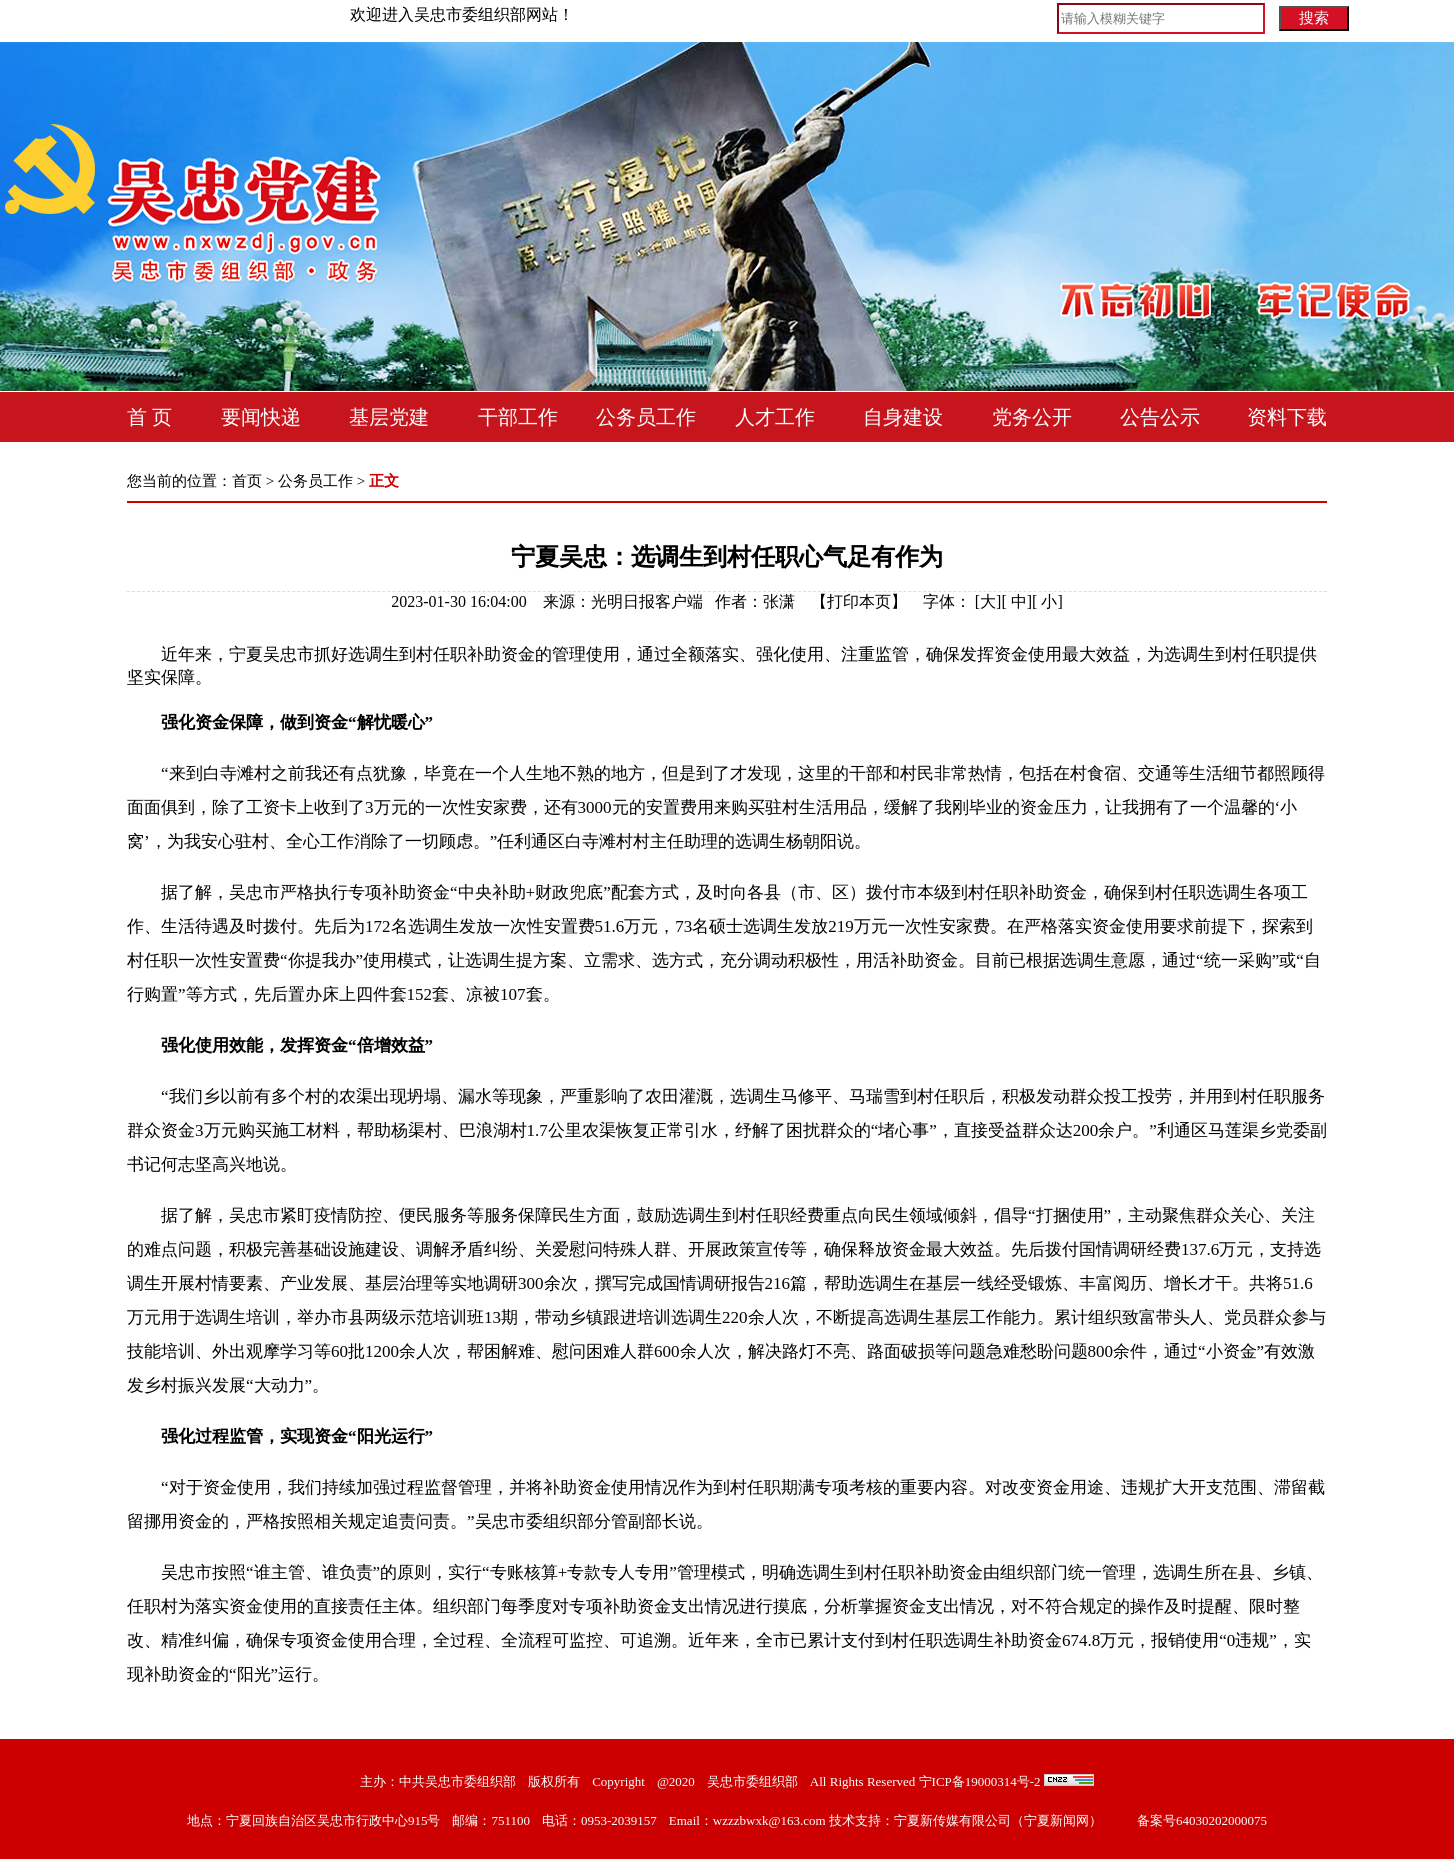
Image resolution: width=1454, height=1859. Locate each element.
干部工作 (518, 417)
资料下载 (1287, 417)
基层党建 (389, 417)
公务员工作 (646, 417)
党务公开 (1032, 417)
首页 (247, 481)
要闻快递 (261, 417)
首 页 (149, 417)
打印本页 (859, 601)
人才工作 (775, 417)
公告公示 (1160, 417)
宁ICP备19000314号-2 (980, 1781)
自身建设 (903, 417)
